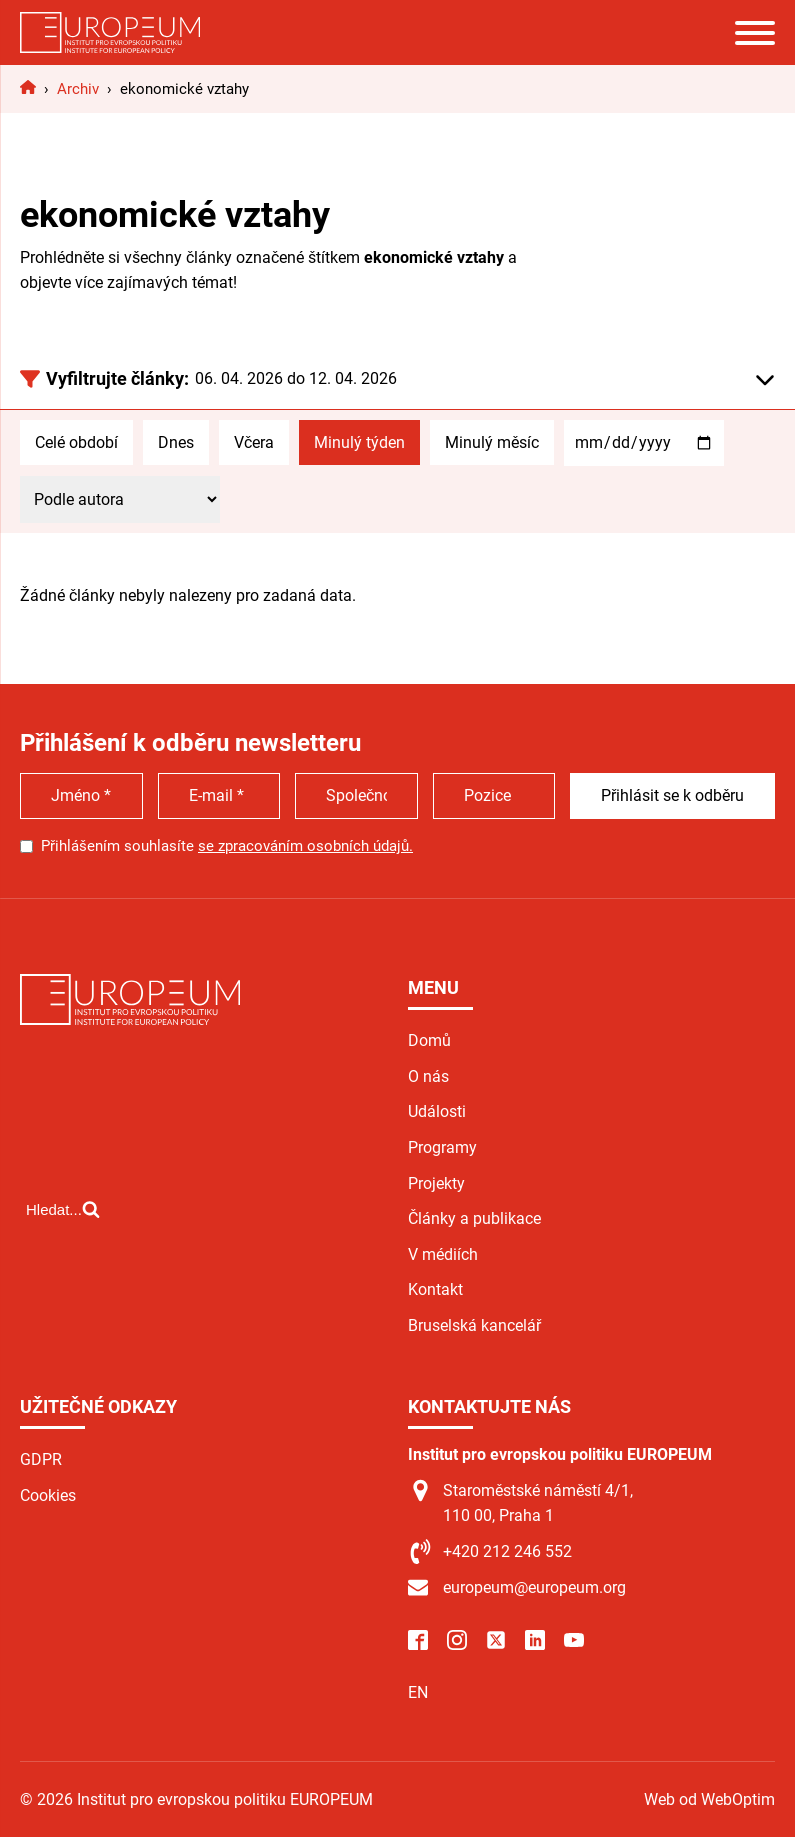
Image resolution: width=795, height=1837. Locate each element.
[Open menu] (755, 33)
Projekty (436, 1183)
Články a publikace (474, 1218)
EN (418, 1692)
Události (437, 1111)
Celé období (76, 442)
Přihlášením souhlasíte (227, 846)
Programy (442, 1147)
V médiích (443, 1254)
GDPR (41, 1459)
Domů (429, 1040)
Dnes (176, 442)
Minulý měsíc (492, 442)
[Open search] (63, 1209)
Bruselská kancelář (474, 1325)
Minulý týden (359, 442)
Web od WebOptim (709, 1799)
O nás (428, 1076)
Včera (254, 442)
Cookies (48, 1495)
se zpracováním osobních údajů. (305, 846)
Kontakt (435, 1289)
